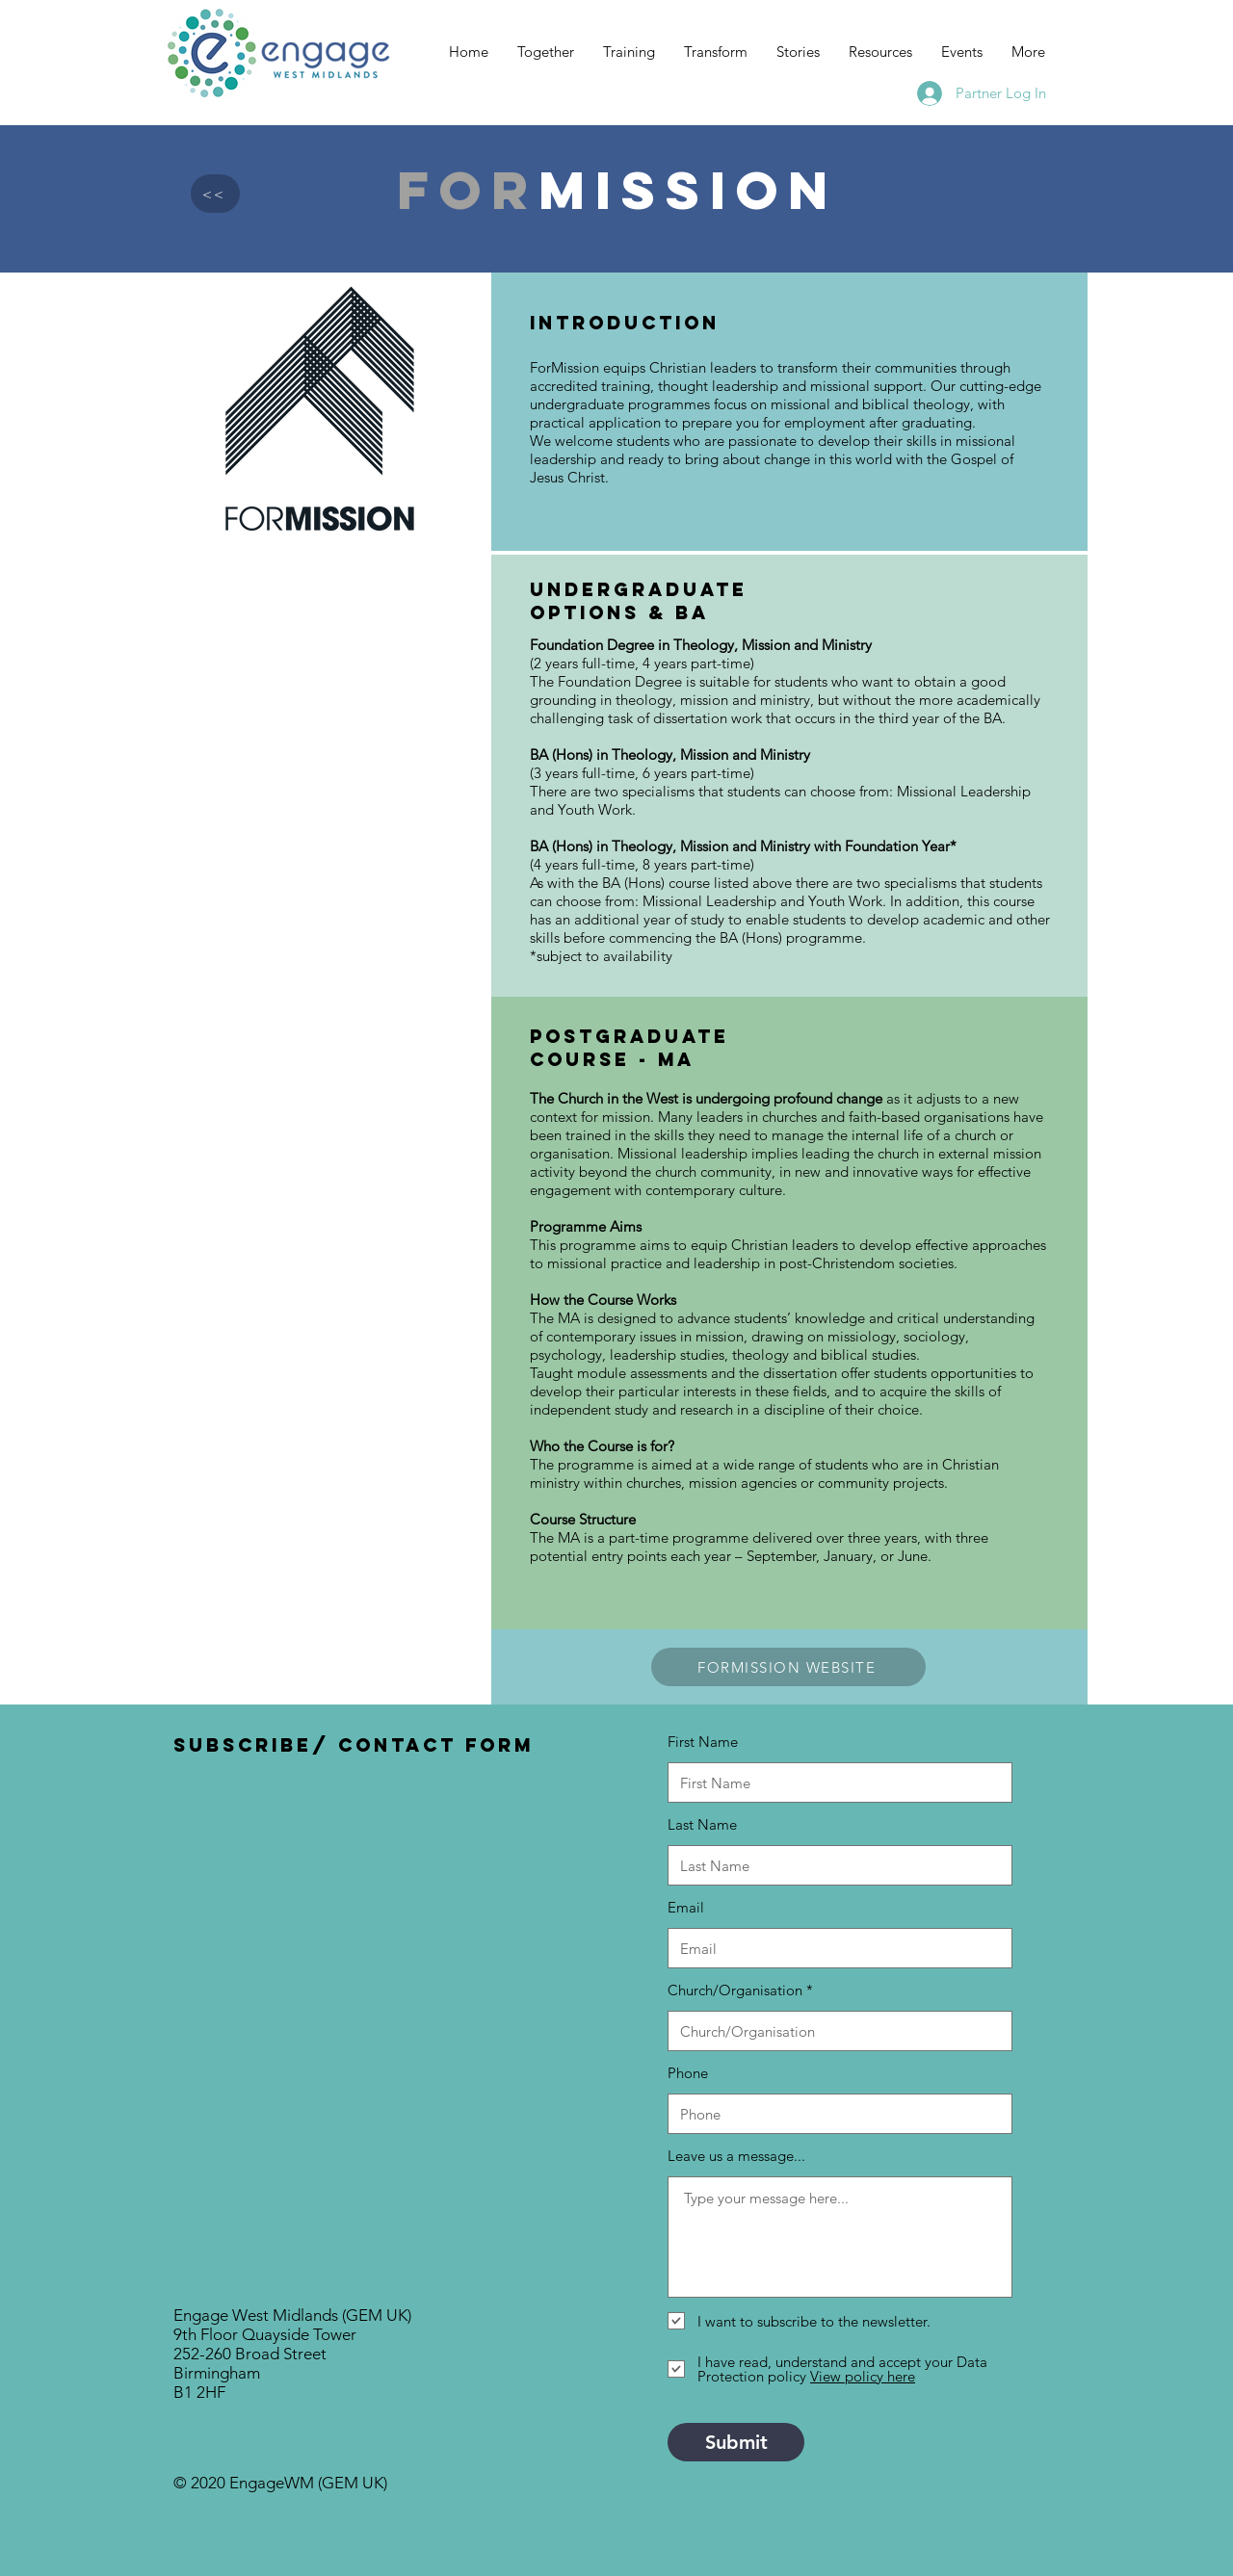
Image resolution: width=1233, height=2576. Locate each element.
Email (686, 1907)
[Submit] (736, 2442)
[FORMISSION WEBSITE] (788, 1667)
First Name (703, 1741)
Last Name (702, 1824)
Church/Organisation (735, 1990)
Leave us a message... (736, 2155)
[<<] (215, 193)
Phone (688, 2073)
